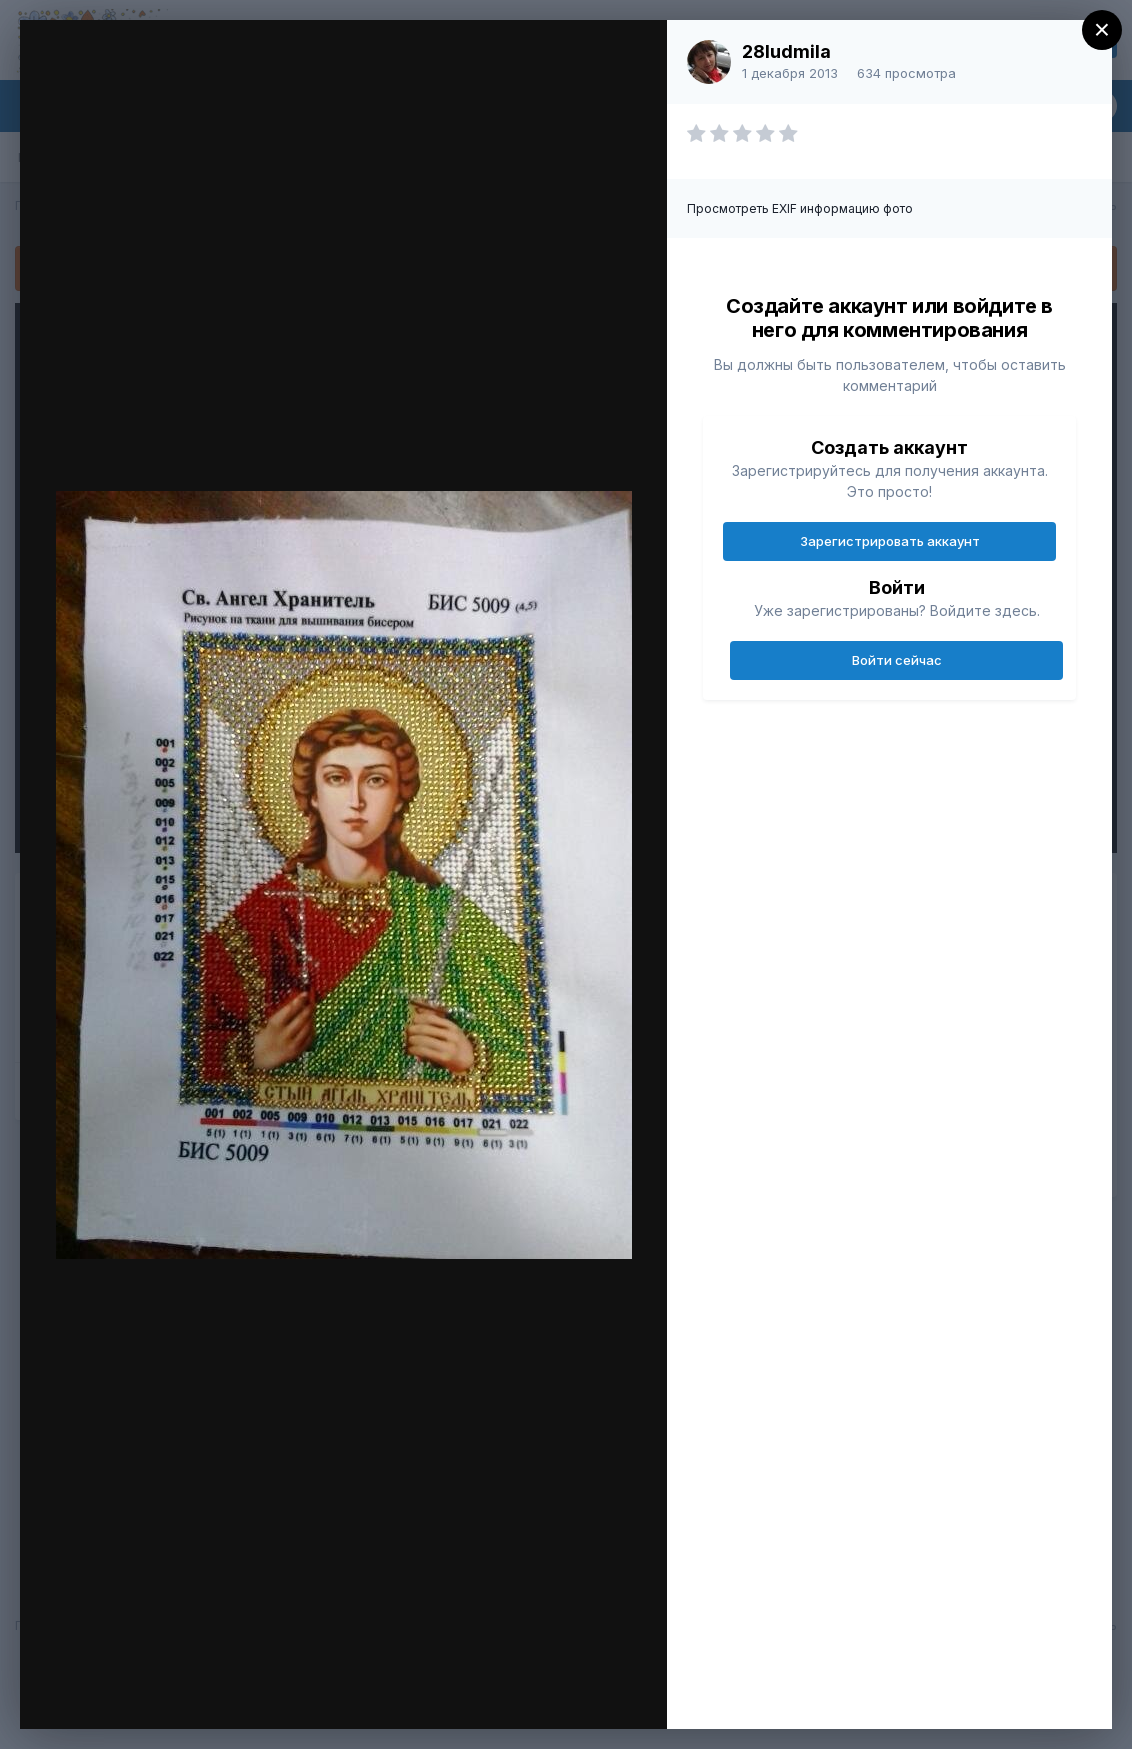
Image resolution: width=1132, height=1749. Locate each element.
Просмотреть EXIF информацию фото (800, 208)
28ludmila (786, 51)
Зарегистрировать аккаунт (890, 541)
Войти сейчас (897, 660)
